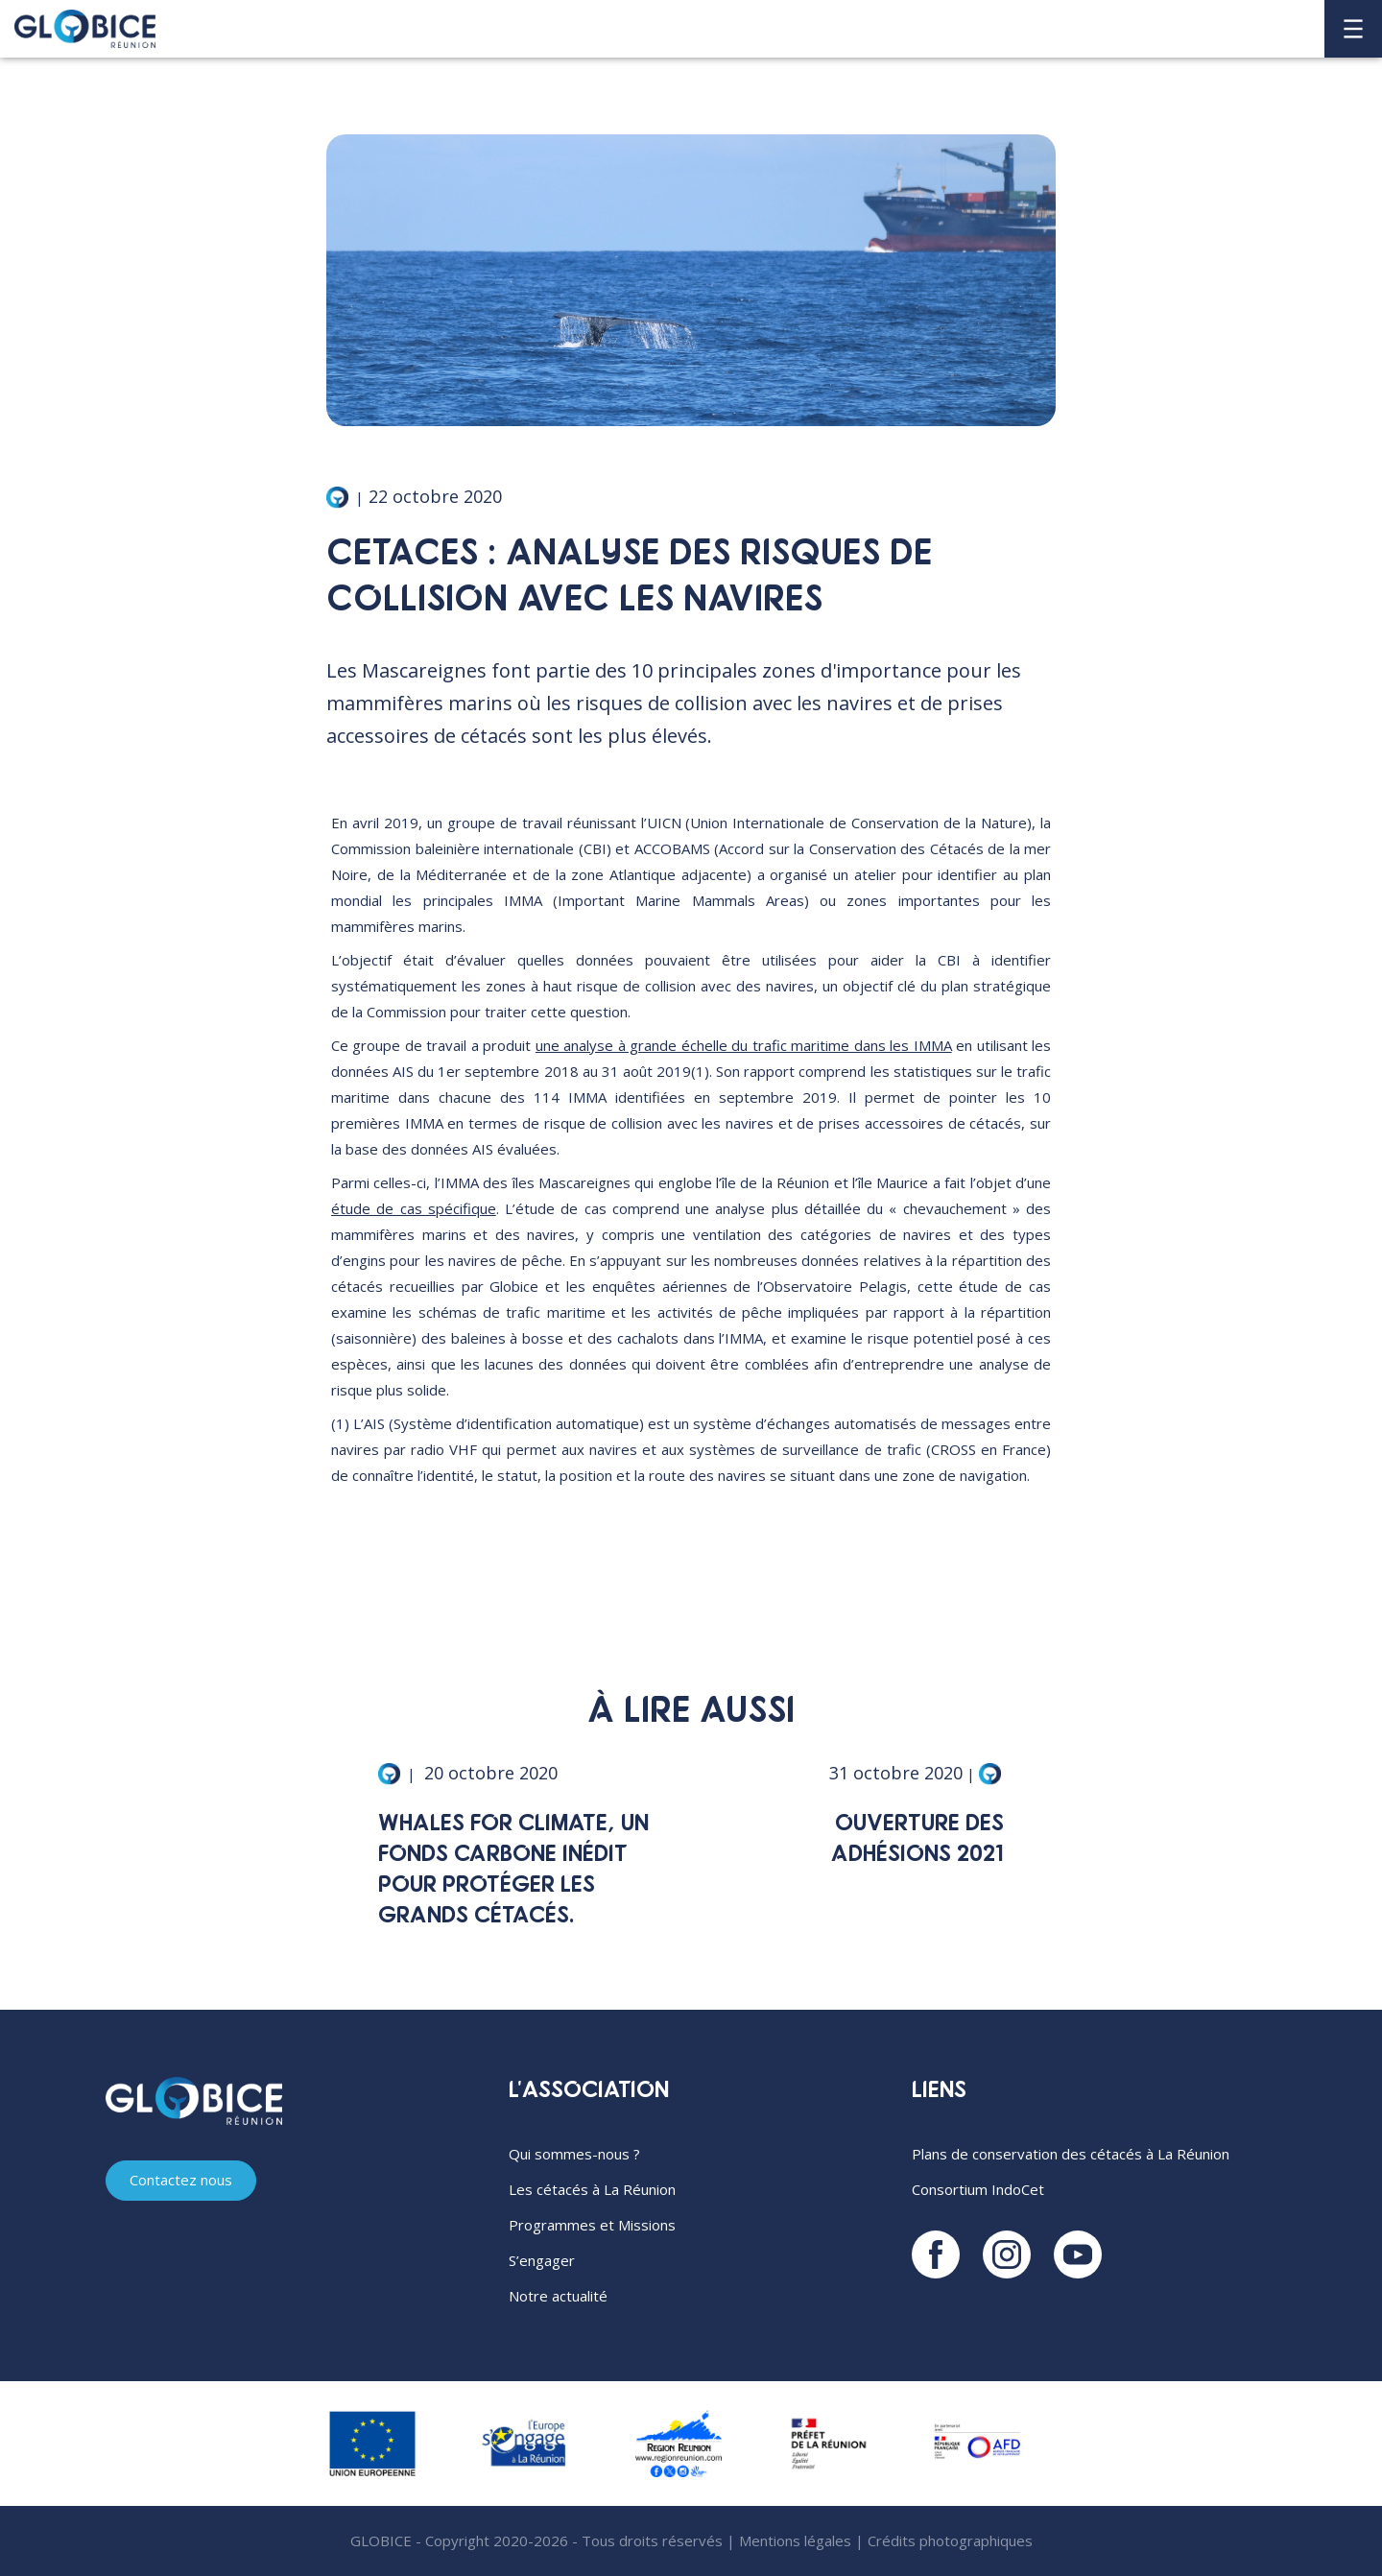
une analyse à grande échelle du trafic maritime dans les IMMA (744, 1045)
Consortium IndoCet (978, 2189)
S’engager (542, 2260)
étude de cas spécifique (413, 1208)
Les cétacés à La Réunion (592, 2189)
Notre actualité (558, 2295)
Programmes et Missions (592, 2224)
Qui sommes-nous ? (574, 2153)
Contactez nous (181, 2179)
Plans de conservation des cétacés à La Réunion (1070, 2153)
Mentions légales (795, 2540)
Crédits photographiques (950, 2540)
